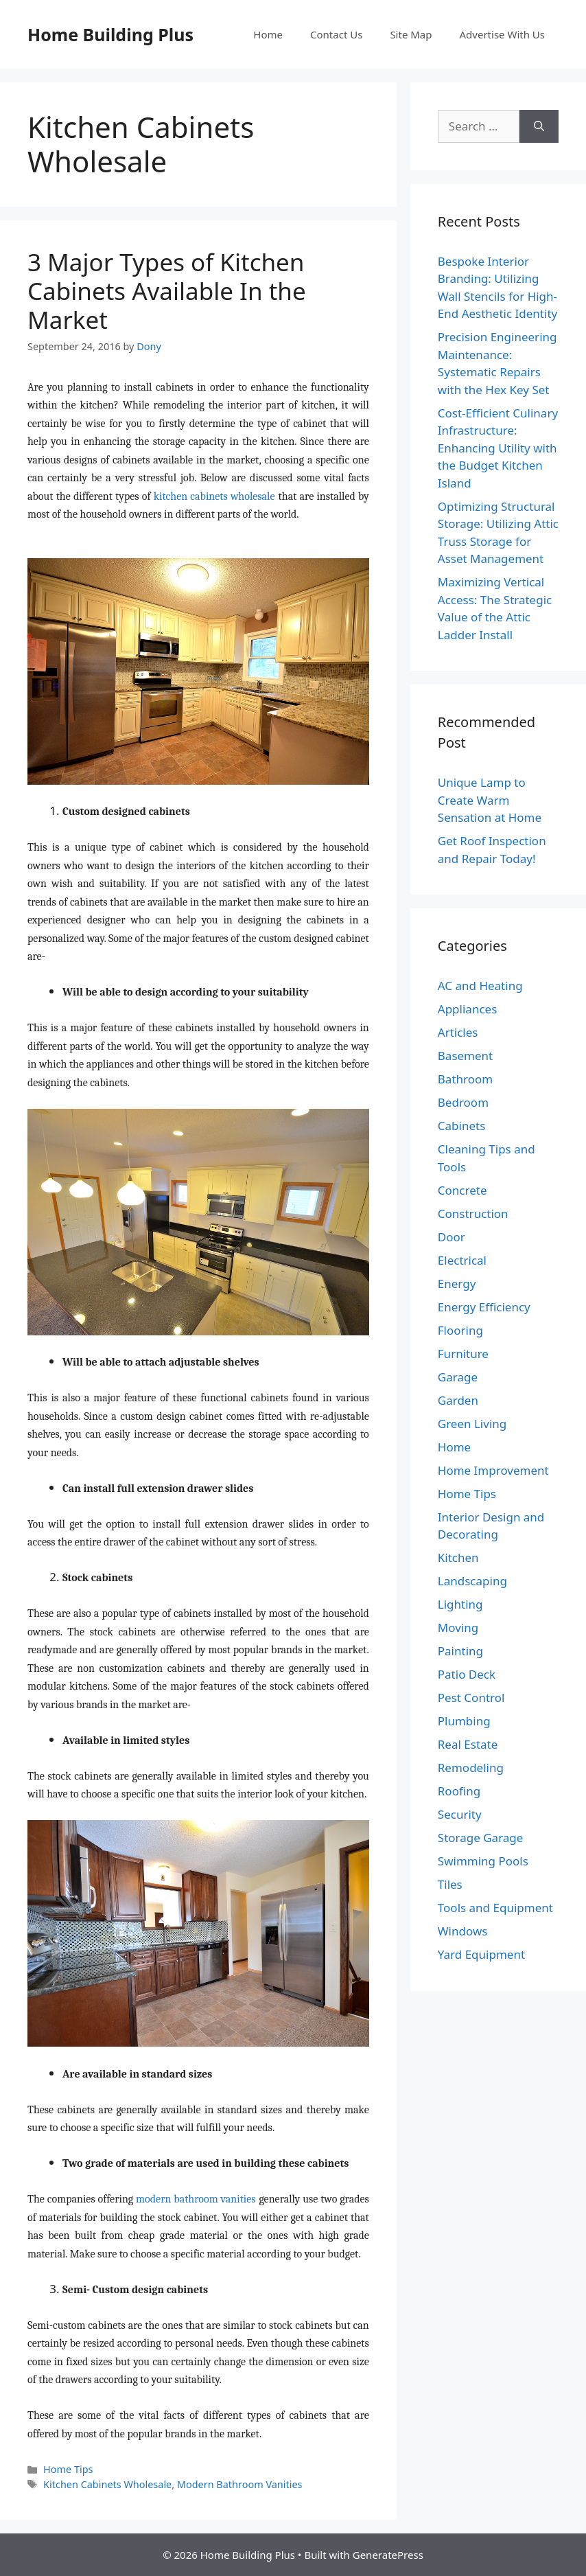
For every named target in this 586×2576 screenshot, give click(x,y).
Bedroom (463, 1102)
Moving (458, 1627)
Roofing (459, 1791)
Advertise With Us (502, 34)
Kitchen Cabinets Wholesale (107, 2484)
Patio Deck (466, 1674)
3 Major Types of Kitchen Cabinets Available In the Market (166, 291)
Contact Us (336, 34)
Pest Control (471, 1697)
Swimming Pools (483, 1861)
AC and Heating (480, 985)
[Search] (539, 126)
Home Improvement (493, 1470)
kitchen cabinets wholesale (214, 496)
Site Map (411, 34)
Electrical (462, 1260)
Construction (473, 1213)
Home (268, 34)
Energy (457, 1283)
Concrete (462, 1190)
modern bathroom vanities (196, 2199)
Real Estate (468, 1744)
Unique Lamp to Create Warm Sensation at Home (489, 799)
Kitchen (458, 1557)
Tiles (450, 1884)
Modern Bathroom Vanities (240, 2484)
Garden (458, 1400)
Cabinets (462, 1126)
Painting (460, 1651)
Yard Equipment (481, 1954)
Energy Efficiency (484, 1307)
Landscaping (472, 1581)
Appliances (467, 1009)
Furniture (463, 1353)
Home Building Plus (110, 34)
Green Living (472, 1423)
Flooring (460, 1330)
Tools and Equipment (495, 1908)
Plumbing (464, 1721)
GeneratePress (388, 2555)
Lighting (460, 1604)
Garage (458, 1377)
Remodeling (471, 1767)
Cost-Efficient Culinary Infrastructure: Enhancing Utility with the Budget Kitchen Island (498, 448)
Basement (465, 1055)
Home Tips (68, 2469)
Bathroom (465, 1079)
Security (460, 1814)
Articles (458, 1032)
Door (451, 1237)
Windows (463, 1931)
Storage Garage (481, 1837)
